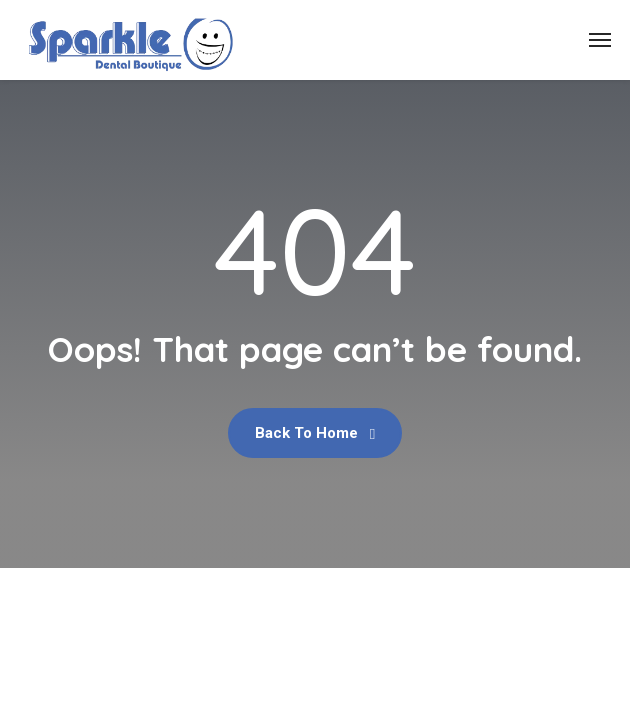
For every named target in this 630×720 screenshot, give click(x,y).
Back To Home (315, 433)
